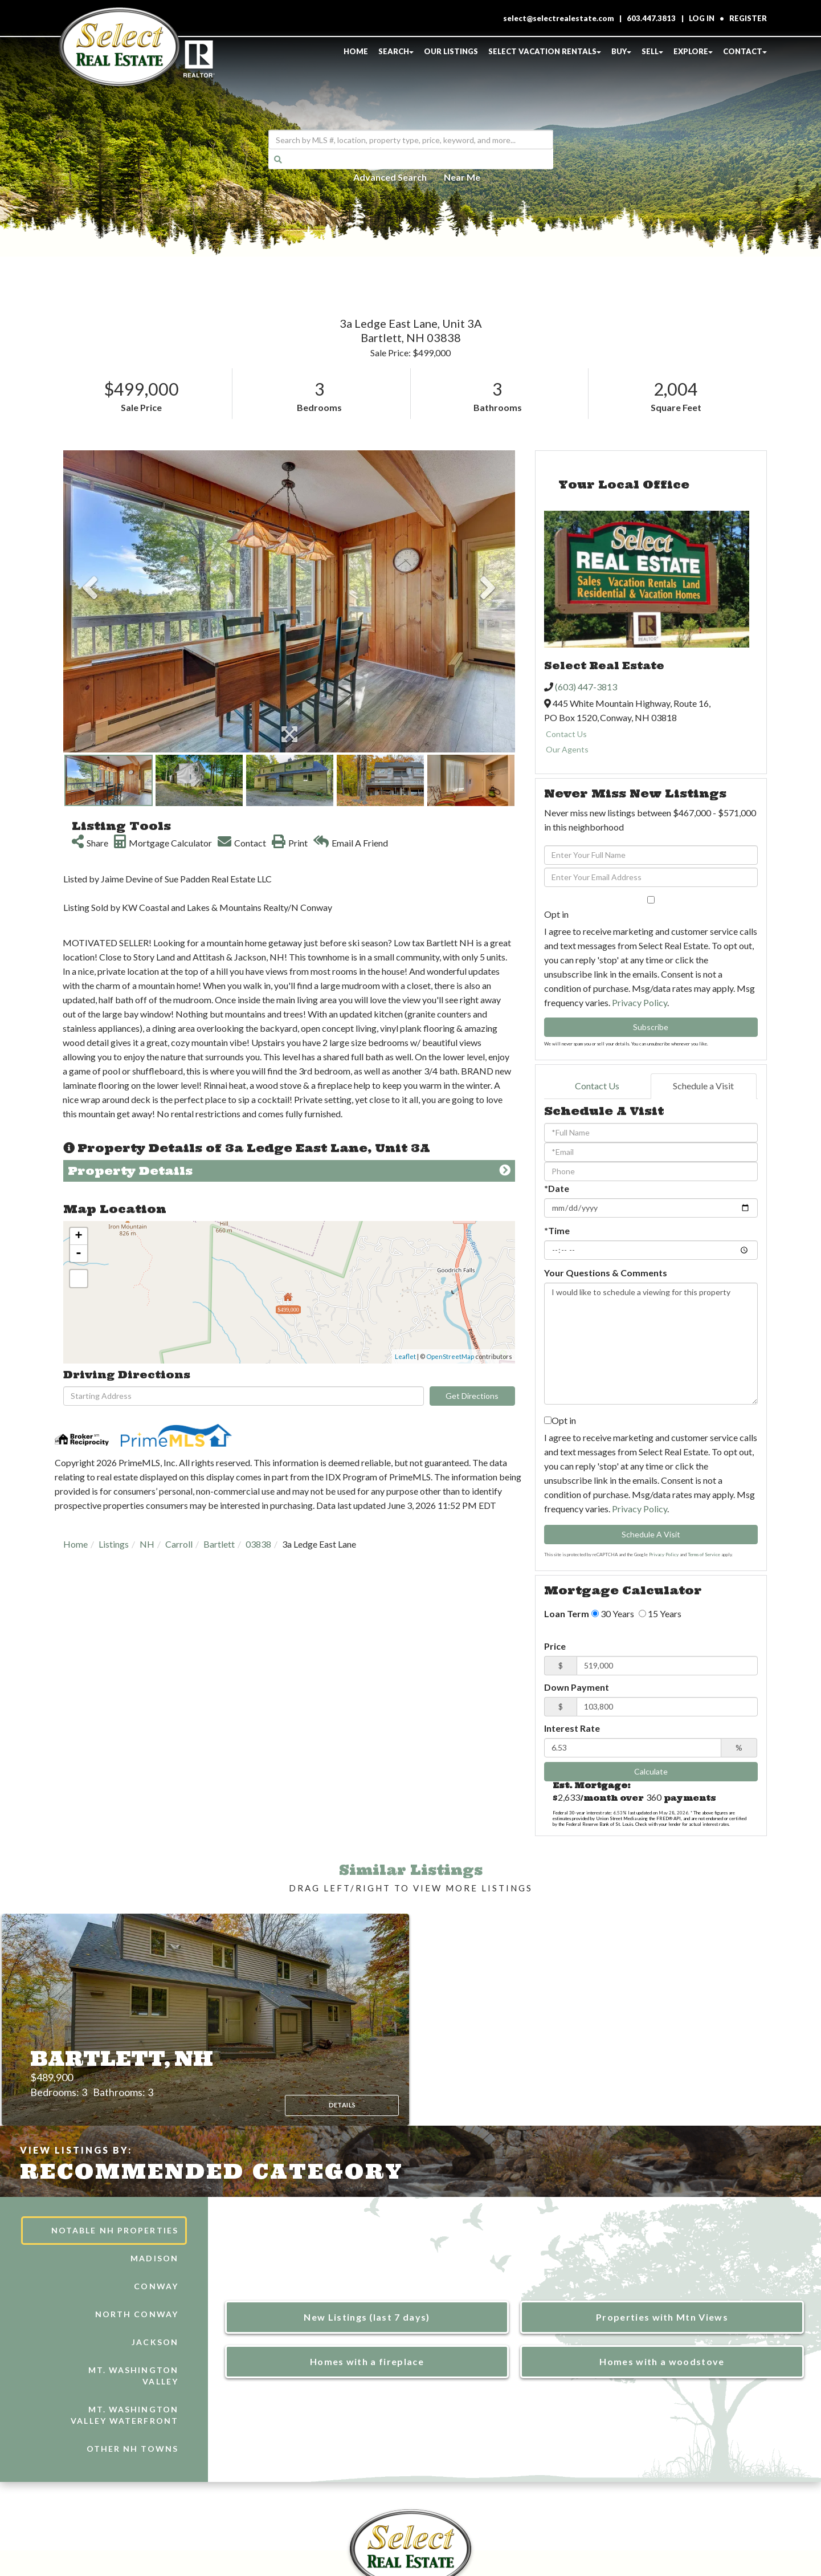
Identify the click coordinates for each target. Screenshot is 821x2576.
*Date (556, 1188)
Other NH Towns (132, 2448)
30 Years (612, 1613)
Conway (156, 2286)
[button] (278, 159)
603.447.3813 (651, 18)
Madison (154, 2258)
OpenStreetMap (450, 1356)
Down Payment (576, 1687)
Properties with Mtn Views (662, 2317)
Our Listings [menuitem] (451, 51)
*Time (557, 1230)
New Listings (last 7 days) (367, 2317)
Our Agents (567, 749)
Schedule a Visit (703, 1085)
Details (332, 2094)
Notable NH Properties (114, 2230)
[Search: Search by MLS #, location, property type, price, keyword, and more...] (410, 139)
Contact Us (566, 734)
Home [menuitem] (356, 51)
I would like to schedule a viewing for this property (651, 1344)
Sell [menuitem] (652, 51)
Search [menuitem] (396, 51)
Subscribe (650, 1027)
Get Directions (472, 1396)
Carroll (179, 1544)
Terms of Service (704, 1554)
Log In (701, 18)
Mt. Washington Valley (133, 2375)
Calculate (651, 1771)
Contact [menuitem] (745, 51)
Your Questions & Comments (605, 1272)
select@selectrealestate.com (558, 18)
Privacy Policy (639, 1002)
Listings (114, 1544)
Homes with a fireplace (367, 2361)
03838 (258, 1544)
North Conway (136, 2314)
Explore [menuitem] (693, 51)
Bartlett (219, 1544)
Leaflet (405, 1356)
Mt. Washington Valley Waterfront (124, 2415)
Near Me (462, 176)
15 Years (660, 1613)
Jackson (155, 2342)
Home (75, 1544)
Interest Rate (572, 1728)
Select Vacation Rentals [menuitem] (544, 51)
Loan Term (566, 1613)
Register (748, 18)
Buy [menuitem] (621, 51)
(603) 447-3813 (586, 686)
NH (147, 1544)
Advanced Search (390, 176)
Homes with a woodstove (661, 2361)
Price (555, 1646)
